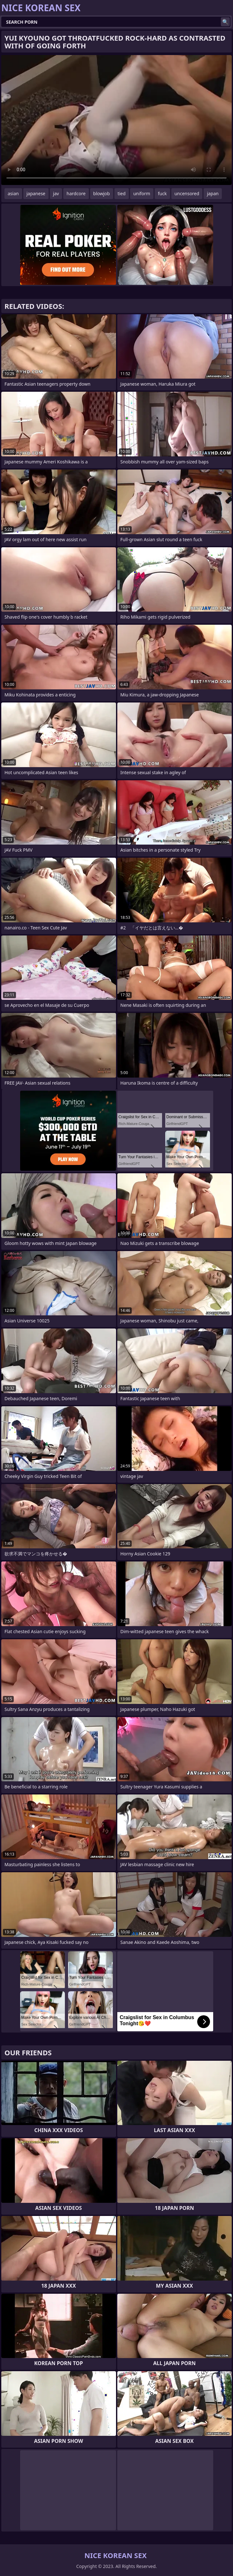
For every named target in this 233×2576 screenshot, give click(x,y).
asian (13, 193)
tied (122, 193)
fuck (162, 193)
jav (56, 193)
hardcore (75, 193)
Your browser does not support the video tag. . (116, 120)
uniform (141, 193)
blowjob (101, 193)
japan (213, 193)
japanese (36, 193)
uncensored (187, 193)
